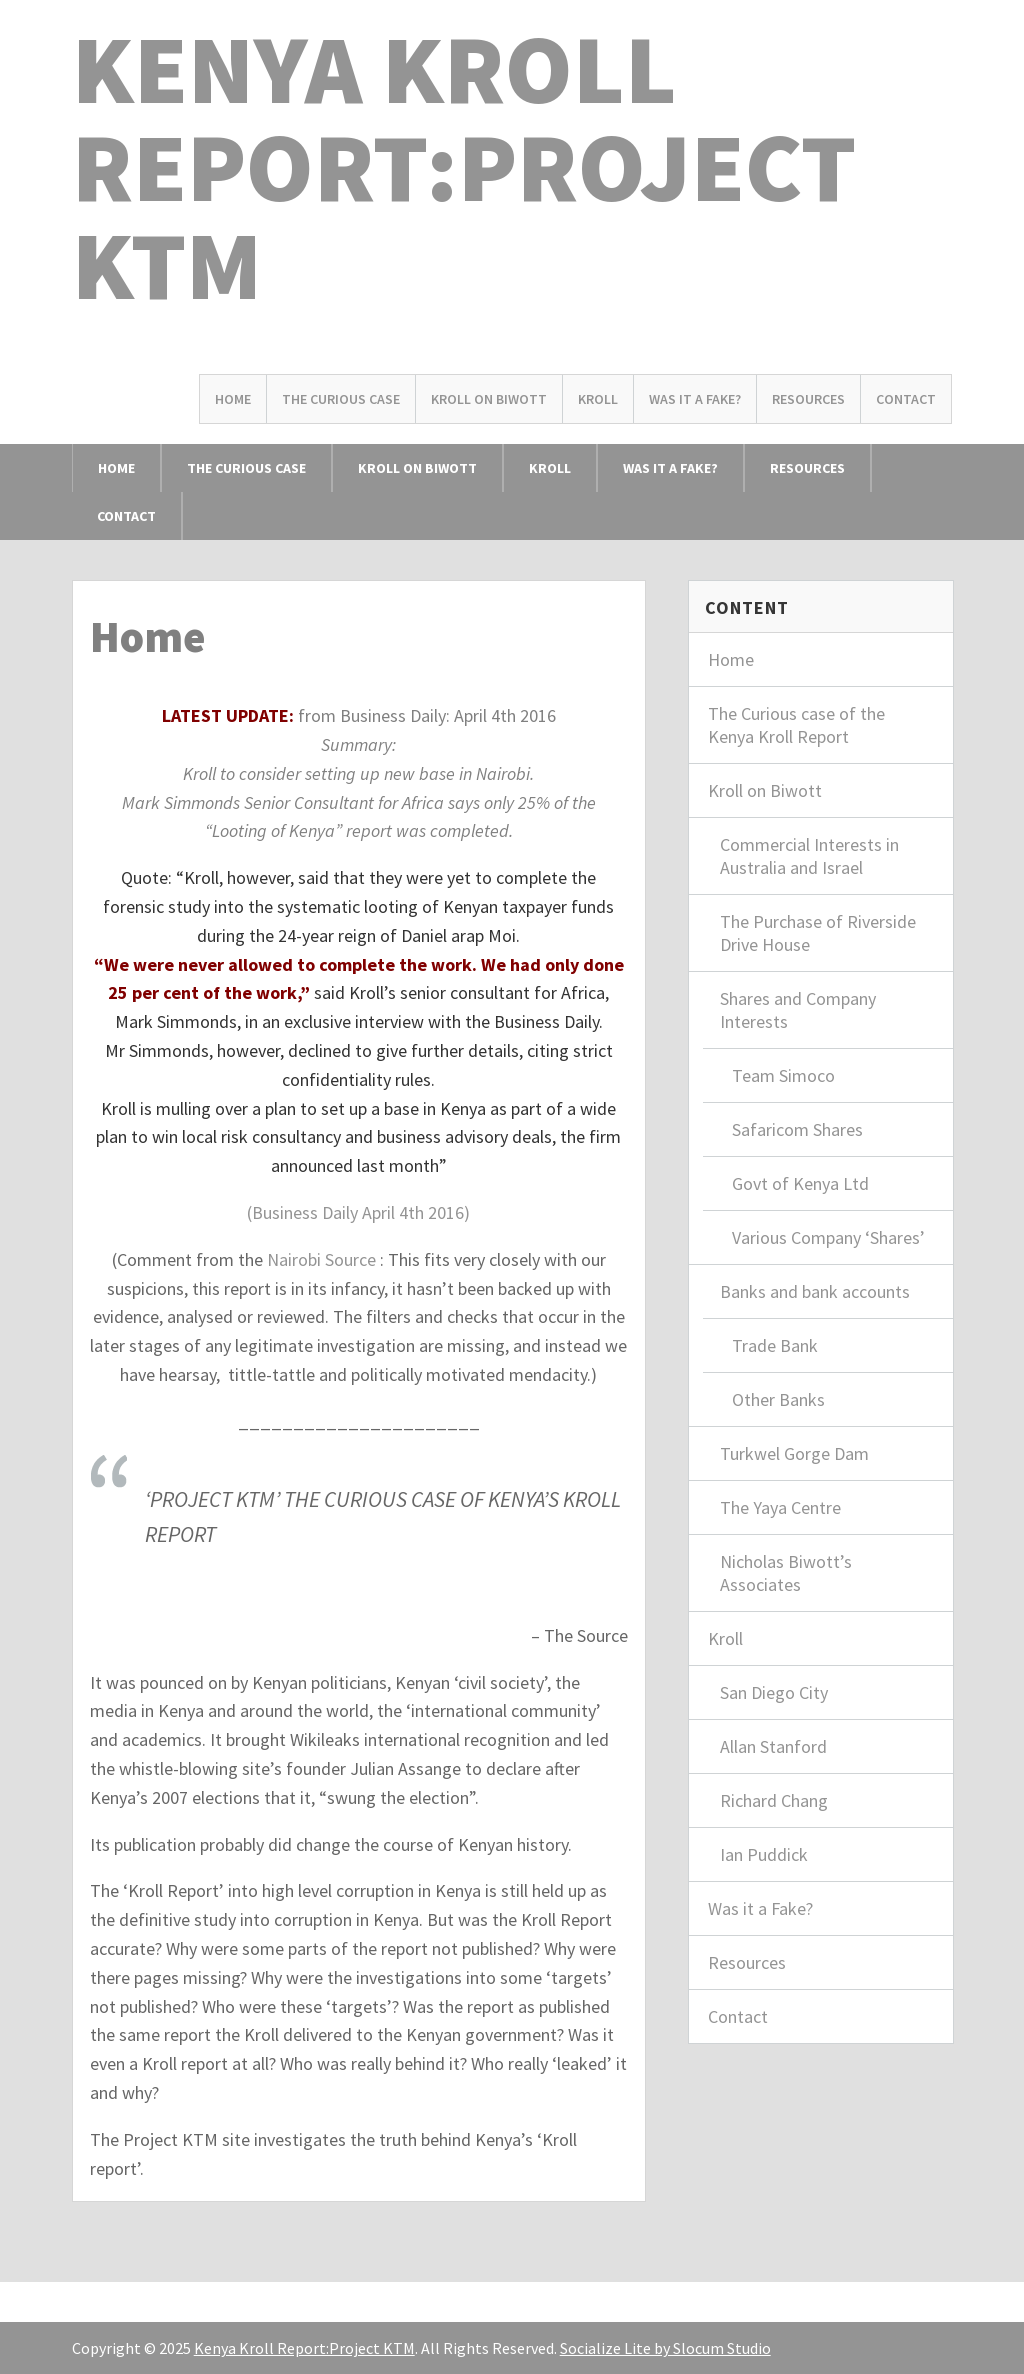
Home (233, 399)
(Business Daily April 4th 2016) (358, 1212)
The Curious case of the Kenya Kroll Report (796, 725)
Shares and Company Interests (798, 1010)
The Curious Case (341, 399)
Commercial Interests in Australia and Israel (809, 856)
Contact (906, 399)
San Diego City (774, 1692)
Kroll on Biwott (489, 399)
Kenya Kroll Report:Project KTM (464, 166)
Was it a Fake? (695, 399)
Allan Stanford (773, 1746)
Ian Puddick (764, 1854)
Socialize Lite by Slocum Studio (665, 2348)
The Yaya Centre (780, 1507)
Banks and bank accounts (815, 1291)
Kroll (598, 399)
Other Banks (778, 1399)
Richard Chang (774, 1800)
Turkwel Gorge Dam (794, 1453)
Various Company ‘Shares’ (828, 1237)
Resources (808, 399)
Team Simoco (783, 1075)
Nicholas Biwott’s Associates (786, 1573)
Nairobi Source (321, 1259)
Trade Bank (775, 1345)
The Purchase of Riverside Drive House (818, 933)
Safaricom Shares (797, 1129)
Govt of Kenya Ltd (800, 1183)
